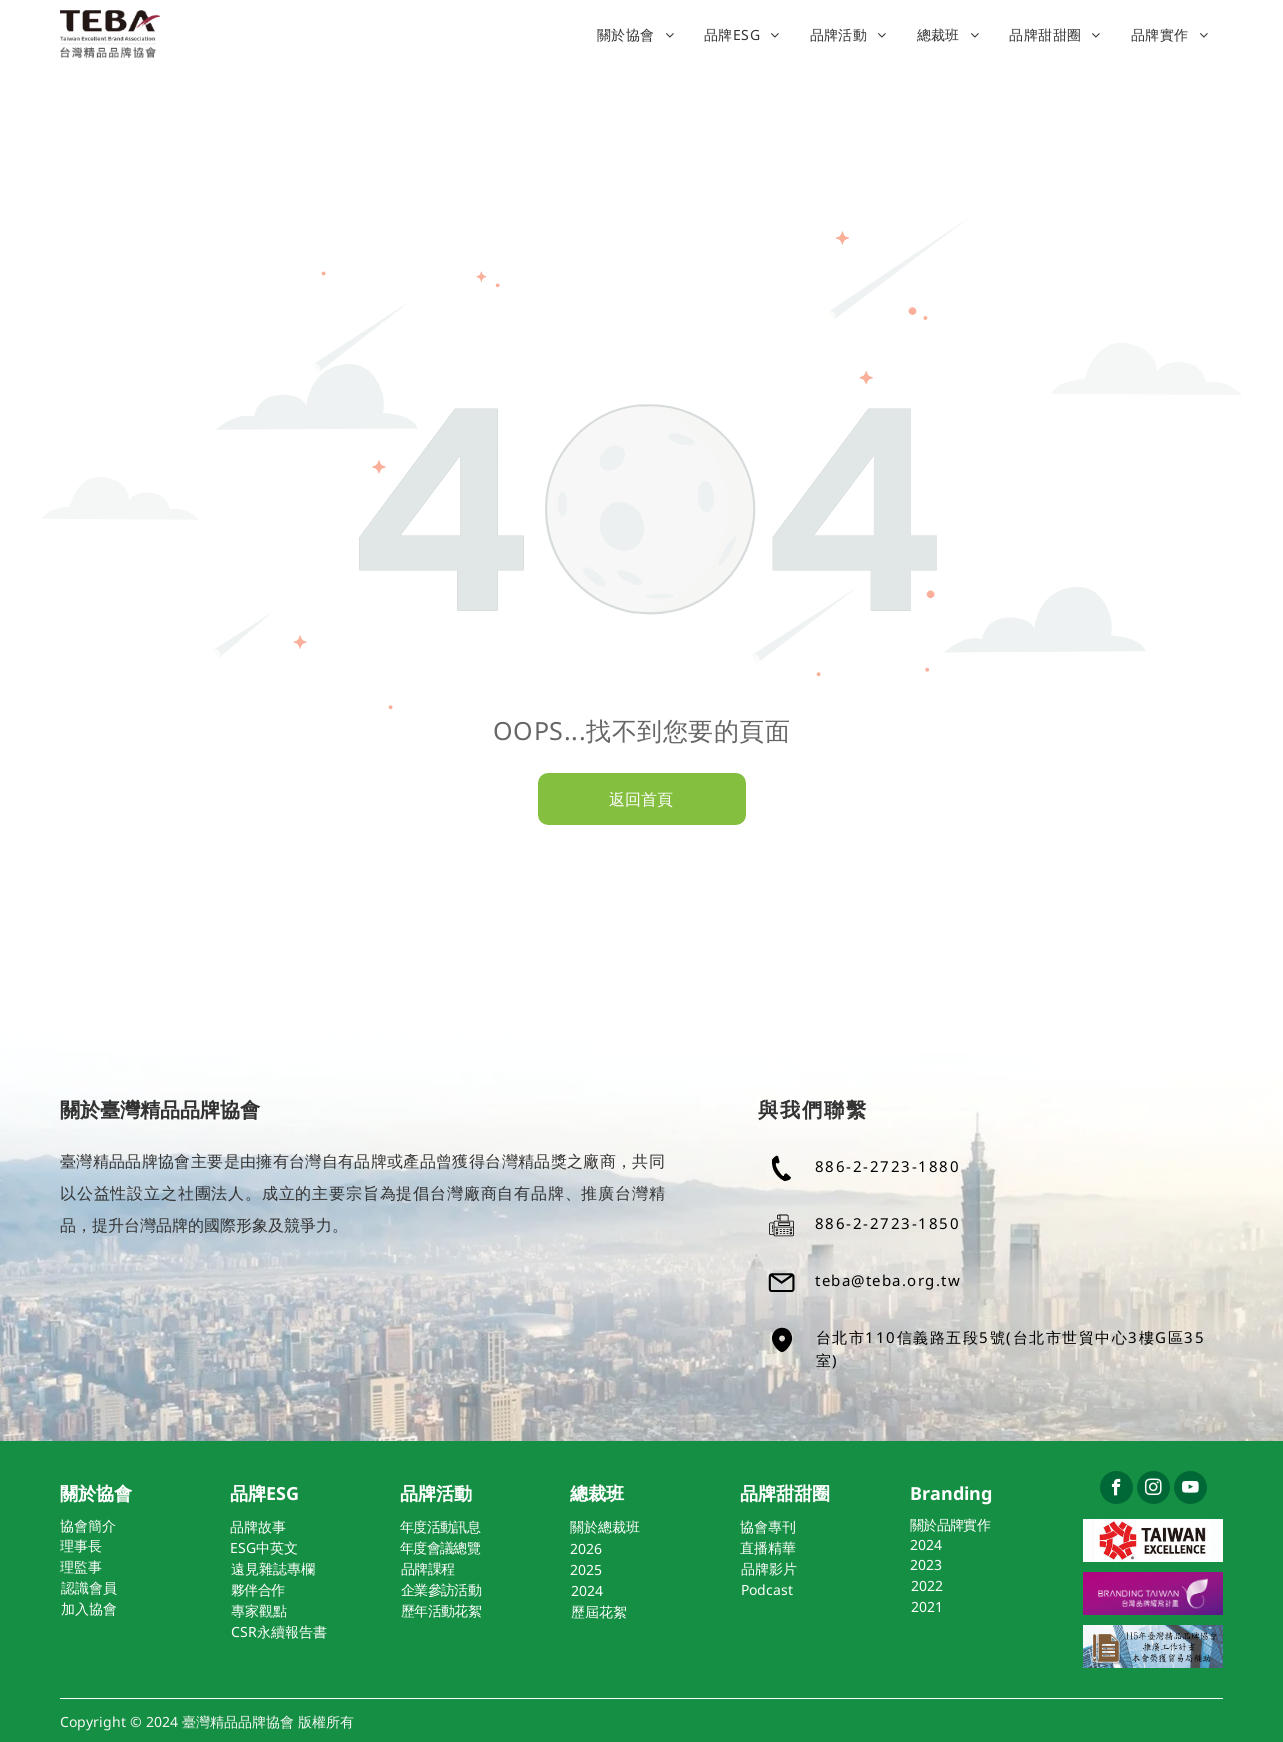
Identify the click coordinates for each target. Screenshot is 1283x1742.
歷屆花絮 (599, 1611)
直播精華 (768, 1547)
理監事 (81, 1566)
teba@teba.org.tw (888, 1280)
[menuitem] (635, 35)
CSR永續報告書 (279, 1631)
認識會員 (89, 1587)
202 (582, 1548)
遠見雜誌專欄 (273, 1568)
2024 (926, 1544)
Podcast (767, 1589)
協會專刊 (768, 1526)
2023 (926, 1564)
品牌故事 (258, 1526)
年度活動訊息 (440, 1526)
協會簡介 (88, 1525)
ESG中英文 (264, 1547)
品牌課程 (427, 1568)
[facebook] (1116, 1490)
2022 (927, 1585)
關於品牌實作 (950, 1524)
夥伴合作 (257, 1589)
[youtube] (1190, 1490)
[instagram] (1153, 1490)
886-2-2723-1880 (888, 1166)
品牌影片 (769, 1568)
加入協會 (89, 1608)
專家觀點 (259, 1610)
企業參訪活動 (441, 1589)
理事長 (81, 1545)
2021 (927, 1606)
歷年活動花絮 (441, 1610)
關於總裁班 (605, 1526)
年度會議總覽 (440, 1547)
